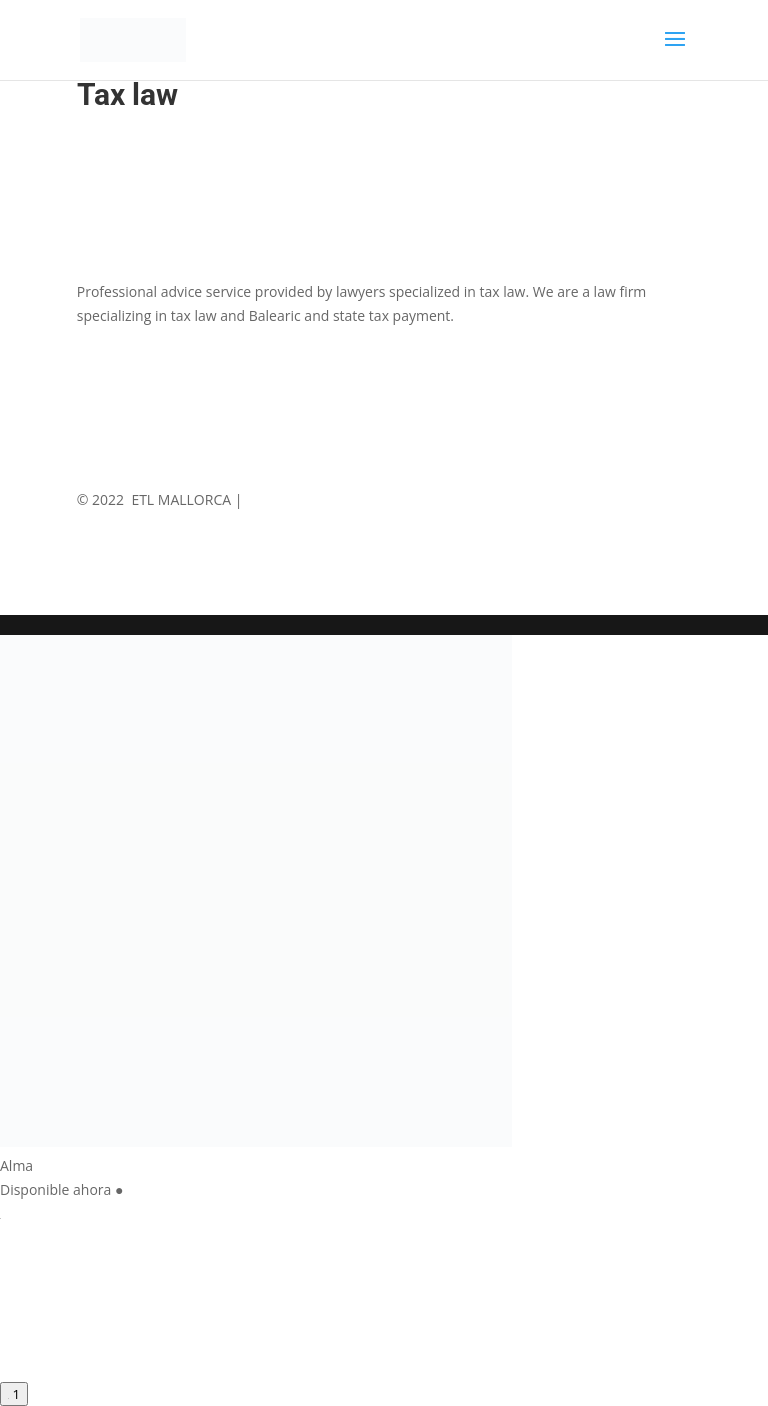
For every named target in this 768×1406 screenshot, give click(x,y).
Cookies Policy (492, 499)
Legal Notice (286, 499)
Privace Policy (385, 499)
